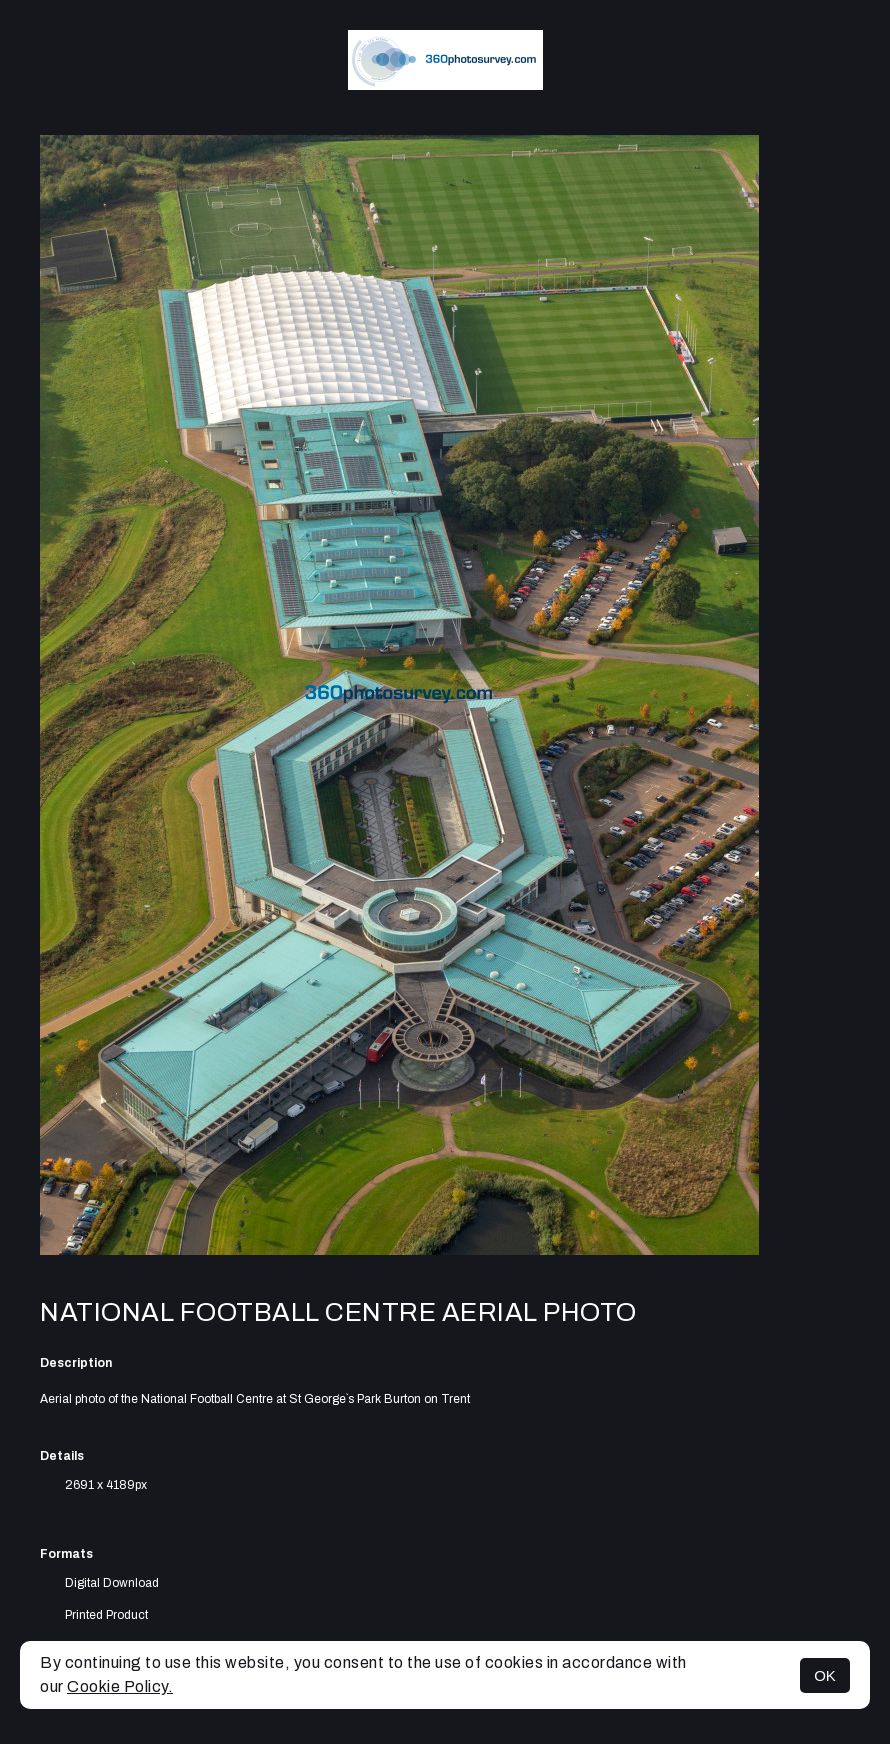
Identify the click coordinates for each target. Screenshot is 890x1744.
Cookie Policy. (120, 1686)
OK (825, 1675)
